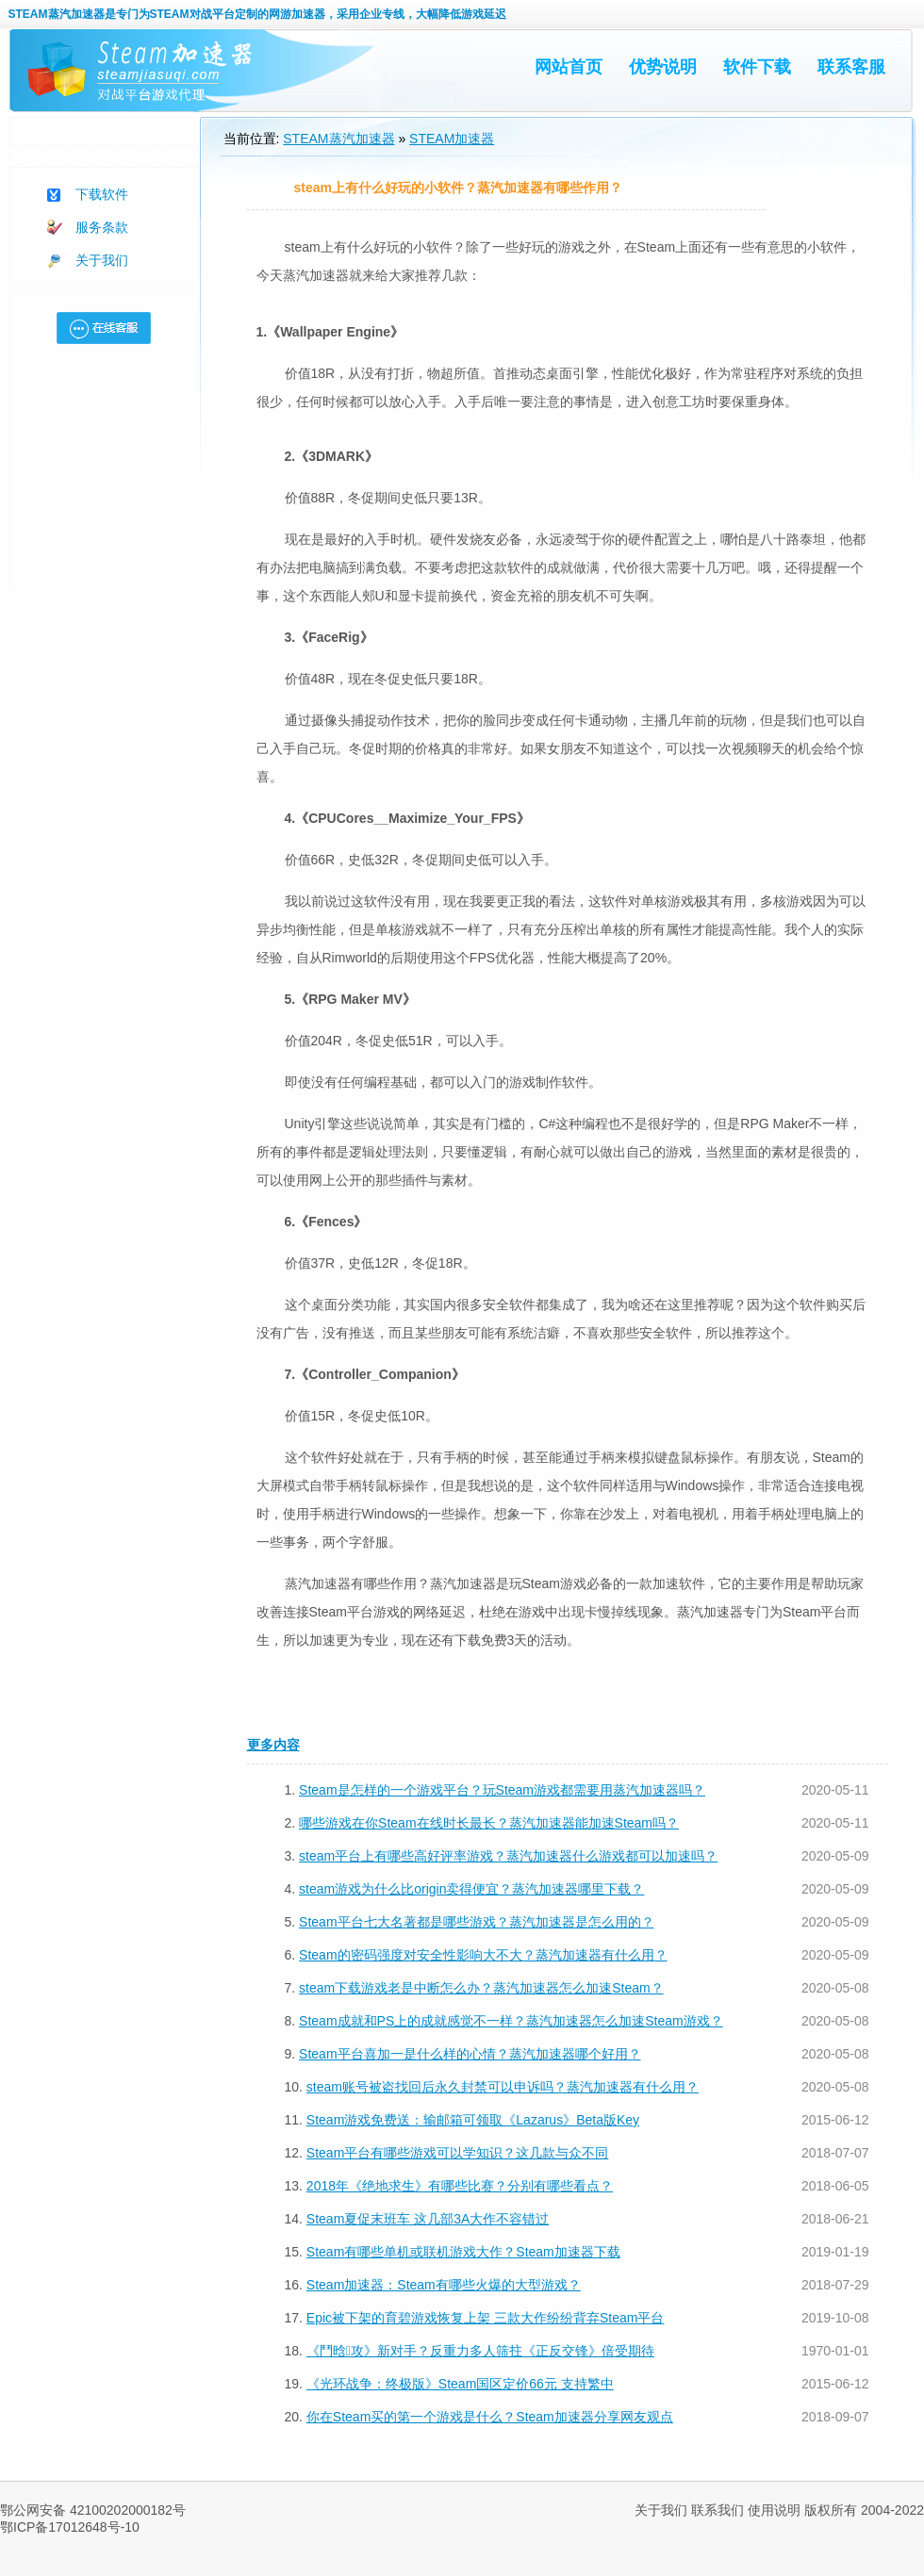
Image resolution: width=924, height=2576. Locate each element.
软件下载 (757, 66)
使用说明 (774, 2510)
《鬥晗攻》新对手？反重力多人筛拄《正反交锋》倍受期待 (480, 2350)
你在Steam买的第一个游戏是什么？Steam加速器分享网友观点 (489, 2416)
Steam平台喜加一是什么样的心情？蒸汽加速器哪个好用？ (469, 2053)
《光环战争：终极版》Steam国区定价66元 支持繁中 (460, 2383)
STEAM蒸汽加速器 (56, 14)
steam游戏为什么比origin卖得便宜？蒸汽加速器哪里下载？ (471, 1888)
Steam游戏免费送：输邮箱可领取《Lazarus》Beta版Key (472, 2119)
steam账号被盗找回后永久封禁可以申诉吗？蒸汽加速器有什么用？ (502, 2086)
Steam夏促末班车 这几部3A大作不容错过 (427, 2218)
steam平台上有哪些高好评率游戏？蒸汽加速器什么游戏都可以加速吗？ (508, 1855)
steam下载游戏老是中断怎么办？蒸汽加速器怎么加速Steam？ (481, 1987)
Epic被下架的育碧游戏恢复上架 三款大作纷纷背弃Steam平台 (485, 2317)
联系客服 (851, 66)
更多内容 (273, 1744)
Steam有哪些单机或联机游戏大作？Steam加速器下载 (463, 2251)
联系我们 (717, 2510)
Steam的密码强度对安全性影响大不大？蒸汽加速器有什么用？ (483, 1954)
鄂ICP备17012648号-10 (70, 2527)
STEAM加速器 (451, 138)
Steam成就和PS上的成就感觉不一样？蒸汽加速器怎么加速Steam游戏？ (511, 2020)
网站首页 (568, 66)
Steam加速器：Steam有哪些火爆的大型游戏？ (443, 2284)
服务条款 (101, 227)
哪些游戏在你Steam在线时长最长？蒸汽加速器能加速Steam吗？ (489, 1822)
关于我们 (101, 260)
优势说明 (663, 66)
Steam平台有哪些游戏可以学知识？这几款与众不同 (457, 2152)
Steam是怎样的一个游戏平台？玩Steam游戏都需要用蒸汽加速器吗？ (502, 1789)
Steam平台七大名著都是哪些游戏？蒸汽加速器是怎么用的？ (476, 1921)
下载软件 (101, 194)
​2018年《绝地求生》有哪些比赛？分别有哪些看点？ (459, 2185)
